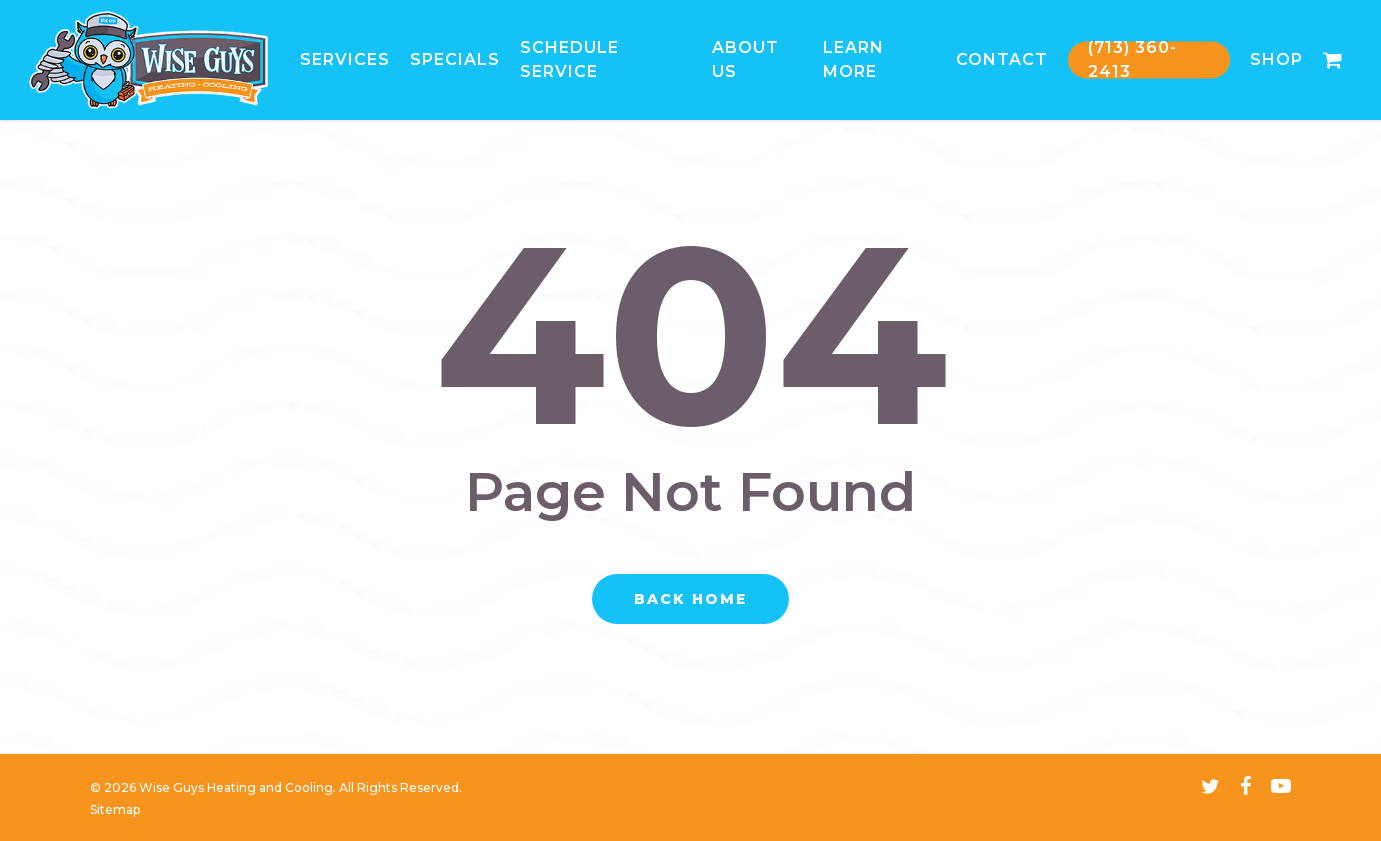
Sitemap (115, 809)
